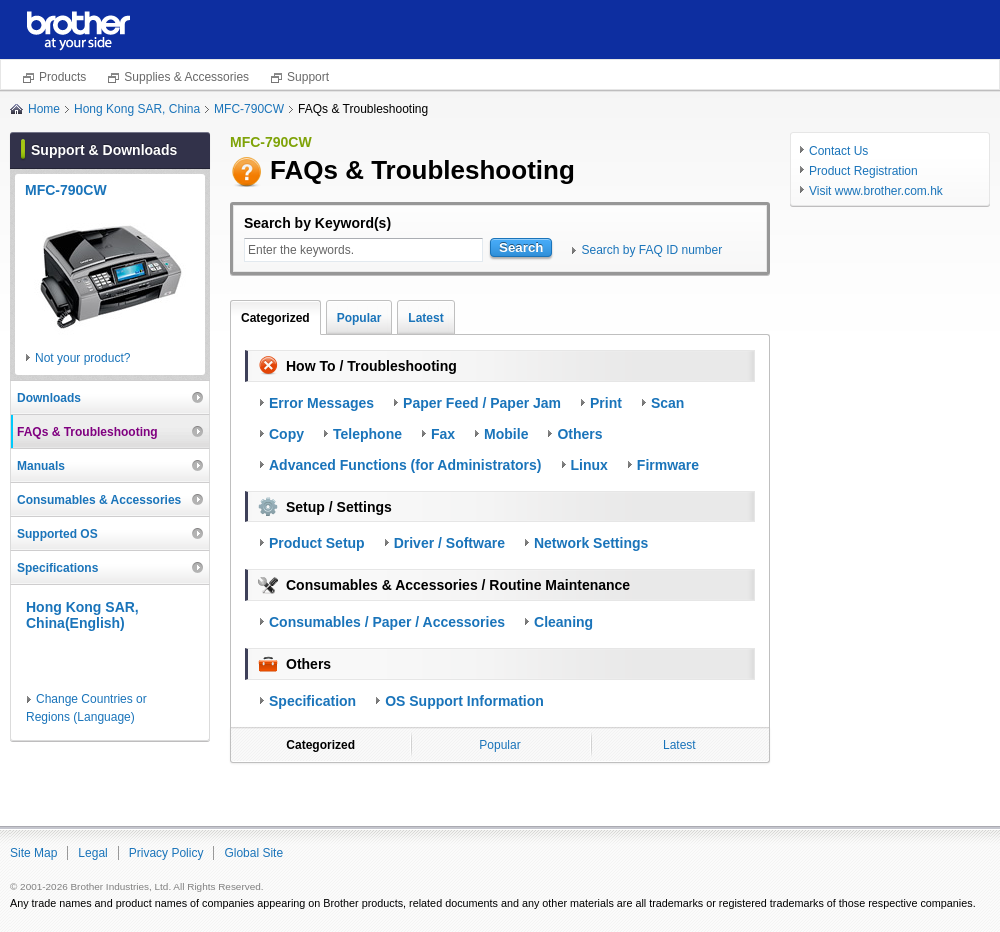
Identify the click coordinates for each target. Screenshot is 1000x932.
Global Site (253, 853)
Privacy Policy (166, 853)
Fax (443, 434)
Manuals (41, 466)
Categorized (275, 318)
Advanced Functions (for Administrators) (405, 465)
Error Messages (321, 403)
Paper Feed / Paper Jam (482, 403)
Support (308, 77)
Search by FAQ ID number (651, 250)
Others (579, 434)
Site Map (33, 853)
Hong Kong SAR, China (137, 109)
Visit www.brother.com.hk (876, 191)
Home (44, 109)
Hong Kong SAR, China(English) (82, 615)
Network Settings (591, 543)
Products (62, 77)
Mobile (506, 434)
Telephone (367, 434)
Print (606, 403)
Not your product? (82, 358)
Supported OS (57, 534)
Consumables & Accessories (99, 500)
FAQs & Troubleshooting (87, 432)
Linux (589, 465)
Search (521, 247)
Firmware (668, 465)
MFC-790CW (249, 109)
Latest (425, 318)
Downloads (49, 398)
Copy (286, 434)
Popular (359, 318)
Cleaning (563, 622)
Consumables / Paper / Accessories (387, 622)
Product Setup (317, 543)
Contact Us (838, 151)
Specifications (57, 568)
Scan (667, 403)
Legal (92, 853)
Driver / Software (449, 543)
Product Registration (863, 171)
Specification (312, 701)
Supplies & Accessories (186, 77)
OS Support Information (464, 701)
